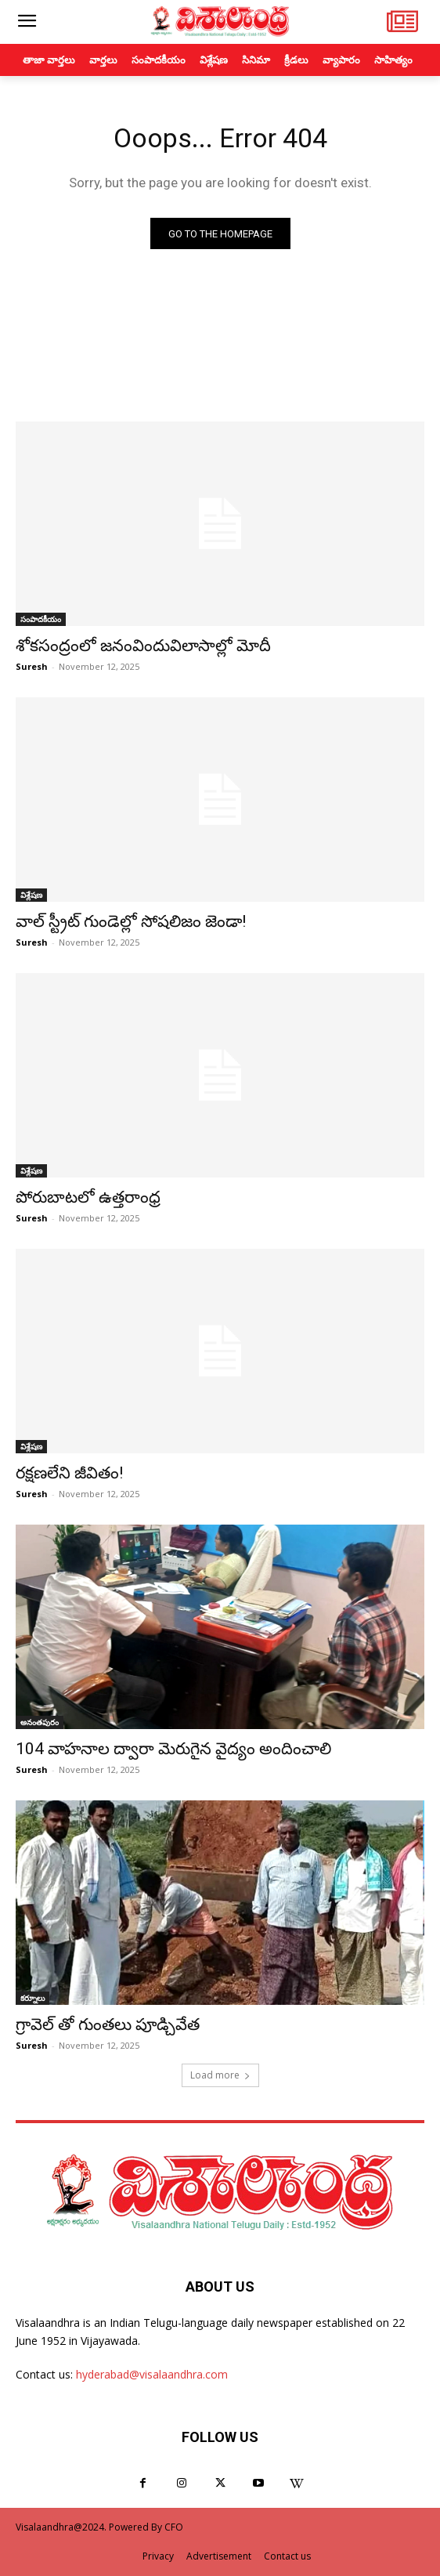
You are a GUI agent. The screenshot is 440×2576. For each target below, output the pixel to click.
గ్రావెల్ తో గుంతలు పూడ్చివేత (108, 2024)
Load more (220, 2075)
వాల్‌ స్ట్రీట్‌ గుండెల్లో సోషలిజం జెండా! (131, 921)
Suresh (32, 666)
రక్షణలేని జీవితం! (69, 1472)
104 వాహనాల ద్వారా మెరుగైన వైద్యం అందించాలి (173, 1748)
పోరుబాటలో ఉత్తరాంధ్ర (88, 1197)
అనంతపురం (39, 1722)
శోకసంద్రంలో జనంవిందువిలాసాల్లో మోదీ (143, 645)
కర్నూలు (32, 1997)
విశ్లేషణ (31, 894)
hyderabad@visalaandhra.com (152, 2374)
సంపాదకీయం (40, 618)
